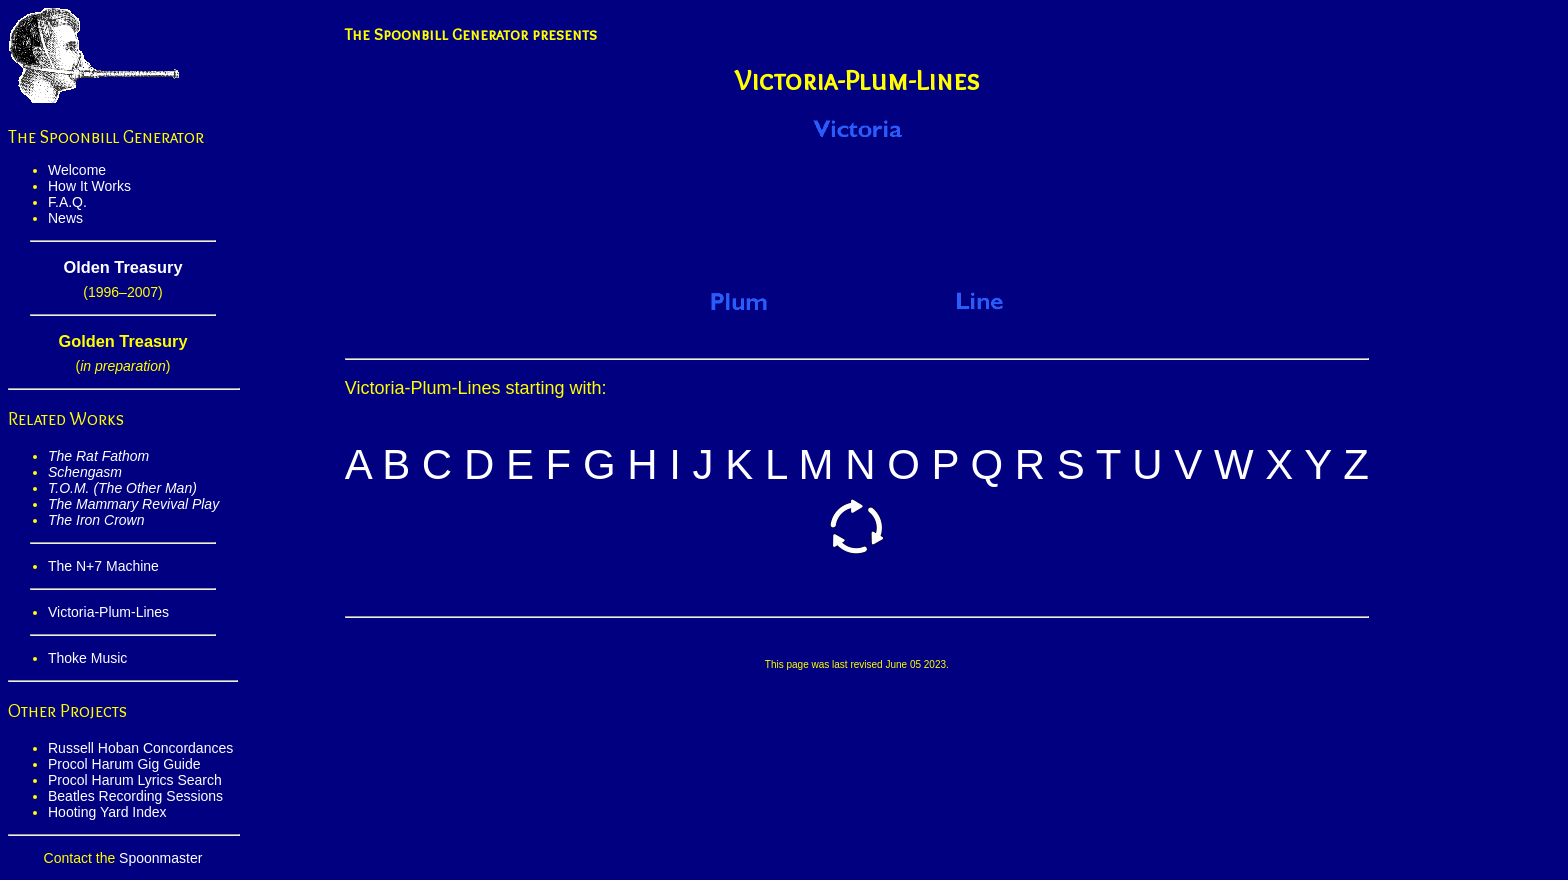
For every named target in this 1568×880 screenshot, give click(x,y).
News (65, 218)
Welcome (77, 170)
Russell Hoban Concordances (140, 748)
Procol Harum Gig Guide (124, 764)
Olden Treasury (122, 267)
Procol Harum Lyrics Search (135, 780)
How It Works (89, 186)
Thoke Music (87, 658)
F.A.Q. (67, 202)
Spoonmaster (160, 858)
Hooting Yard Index (107, 812)
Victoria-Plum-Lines (108, 612)
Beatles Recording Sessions (135, 796)
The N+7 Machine (103, 566)
